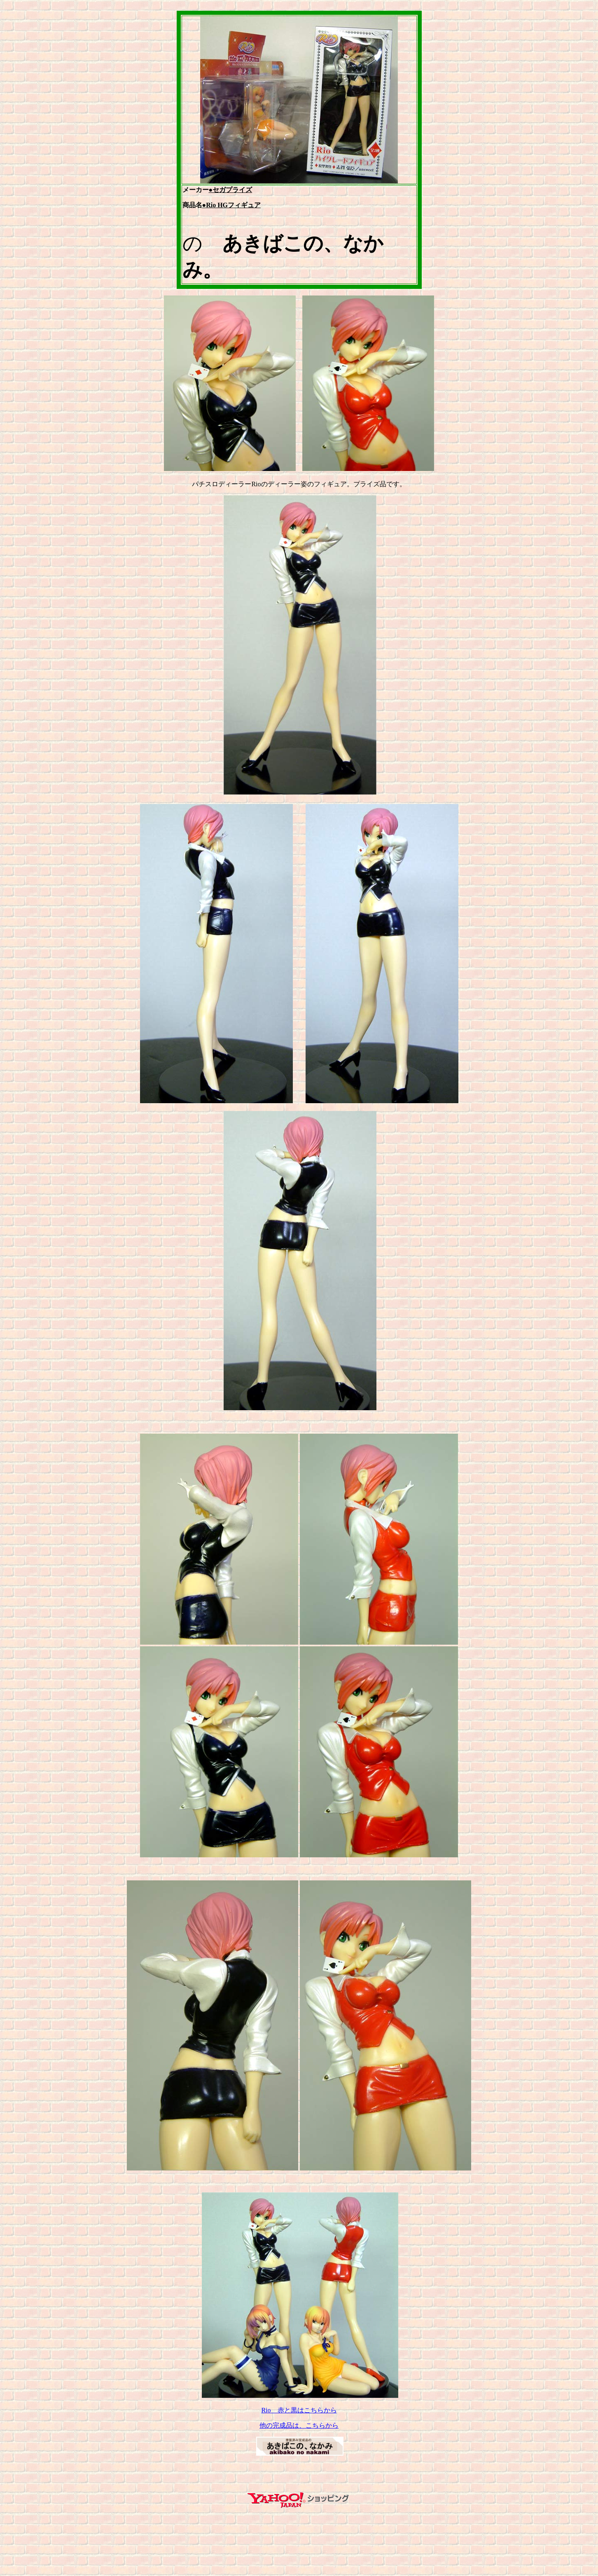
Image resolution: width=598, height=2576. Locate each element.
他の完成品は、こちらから (299, 2425)
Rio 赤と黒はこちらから (298, 2410)
